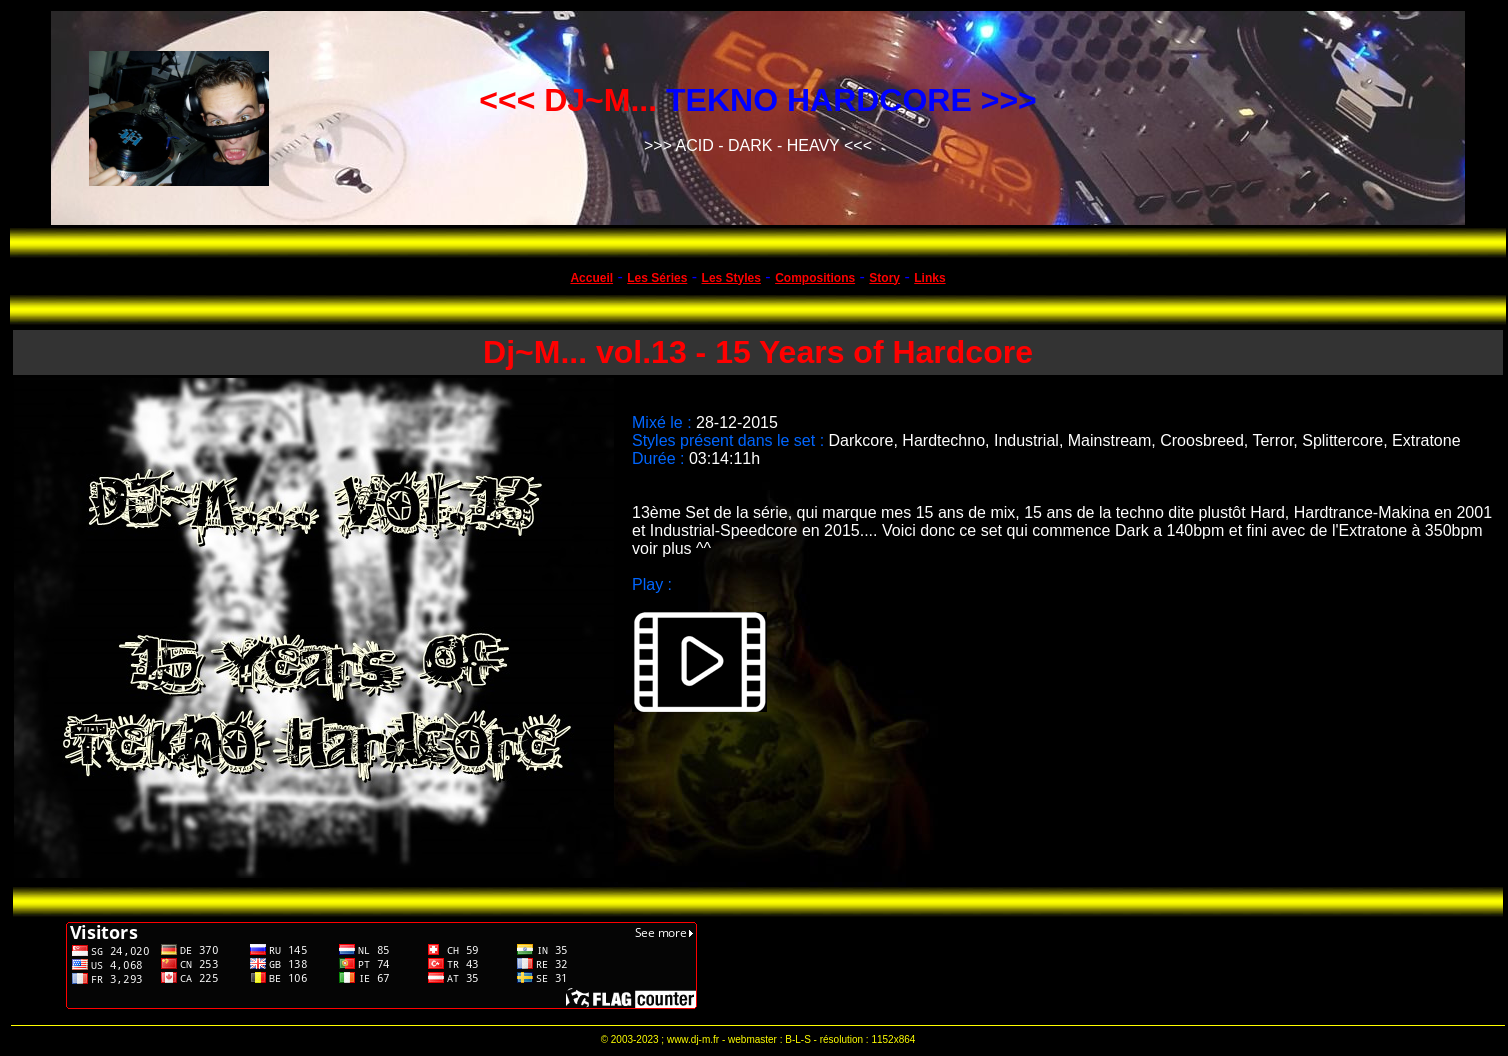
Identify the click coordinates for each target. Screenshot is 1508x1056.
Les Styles (731, 278)
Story (884, 278)
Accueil (591, 278)
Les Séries (657, 278)
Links (929, 278)
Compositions (815, 278)
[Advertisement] (1079, 965)
